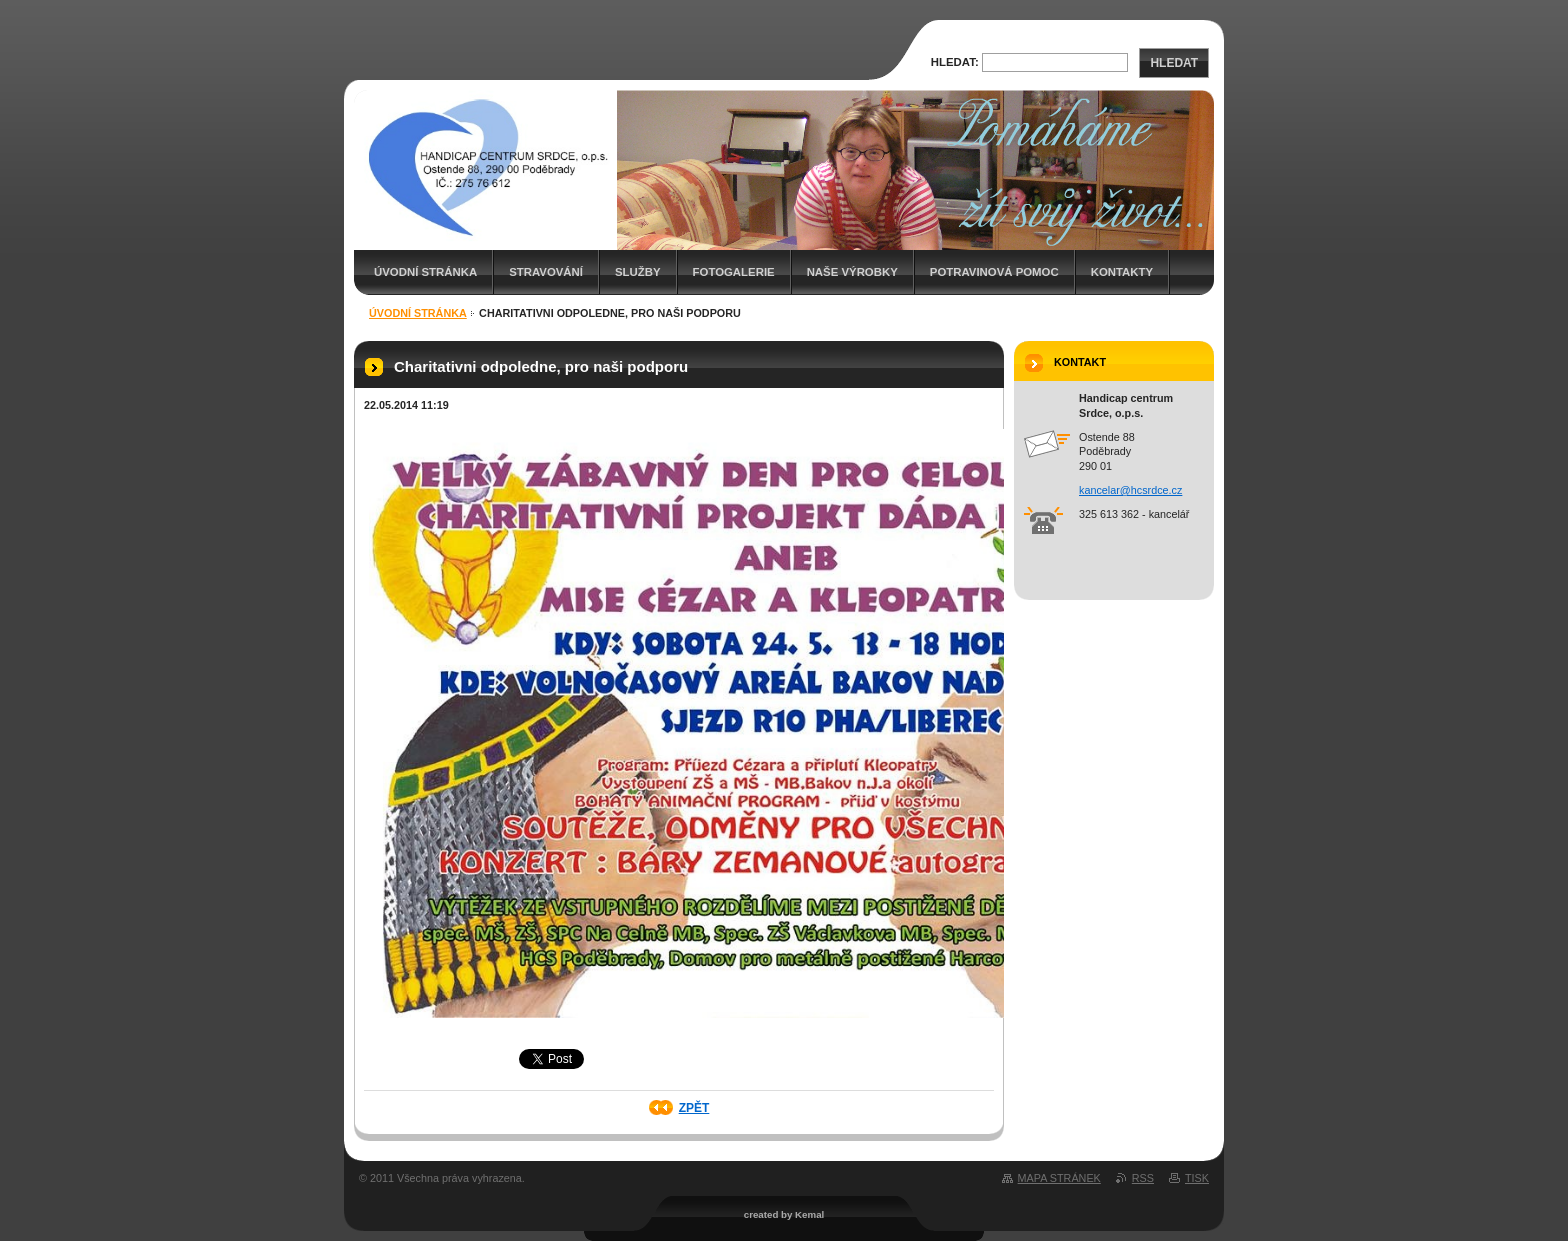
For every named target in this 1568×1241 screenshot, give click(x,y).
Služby (638, 272)
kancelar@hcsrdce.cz (1130, 490)
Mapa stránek (1059, 1178)
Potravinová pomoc (994, 272)
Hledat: (955, 62)
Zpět (694, 1108)
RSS (1143, 1178)
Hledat (1174, 63)
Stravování (546, 272)
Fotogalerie (734, 272)
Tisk (1197, 1178)
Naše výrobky (852, 272)
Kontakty (1122, 272)
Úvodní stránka (425, 272)
